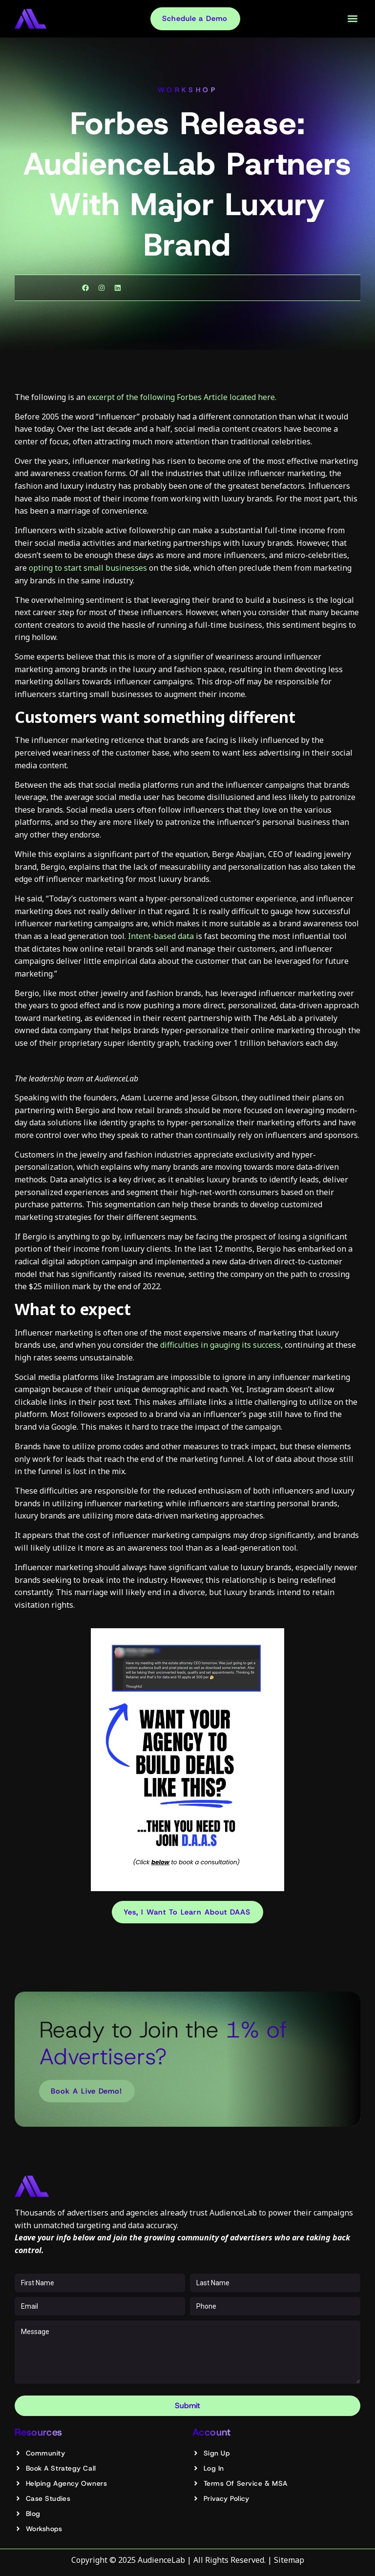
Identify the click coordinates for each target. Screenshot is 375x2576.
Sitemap (289, 2560)
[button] (352, 19)
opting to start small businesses (88, 567)
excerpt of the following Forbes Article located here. (181, 397)
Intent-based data (161, 936)
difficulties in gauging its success (219, 1344)
